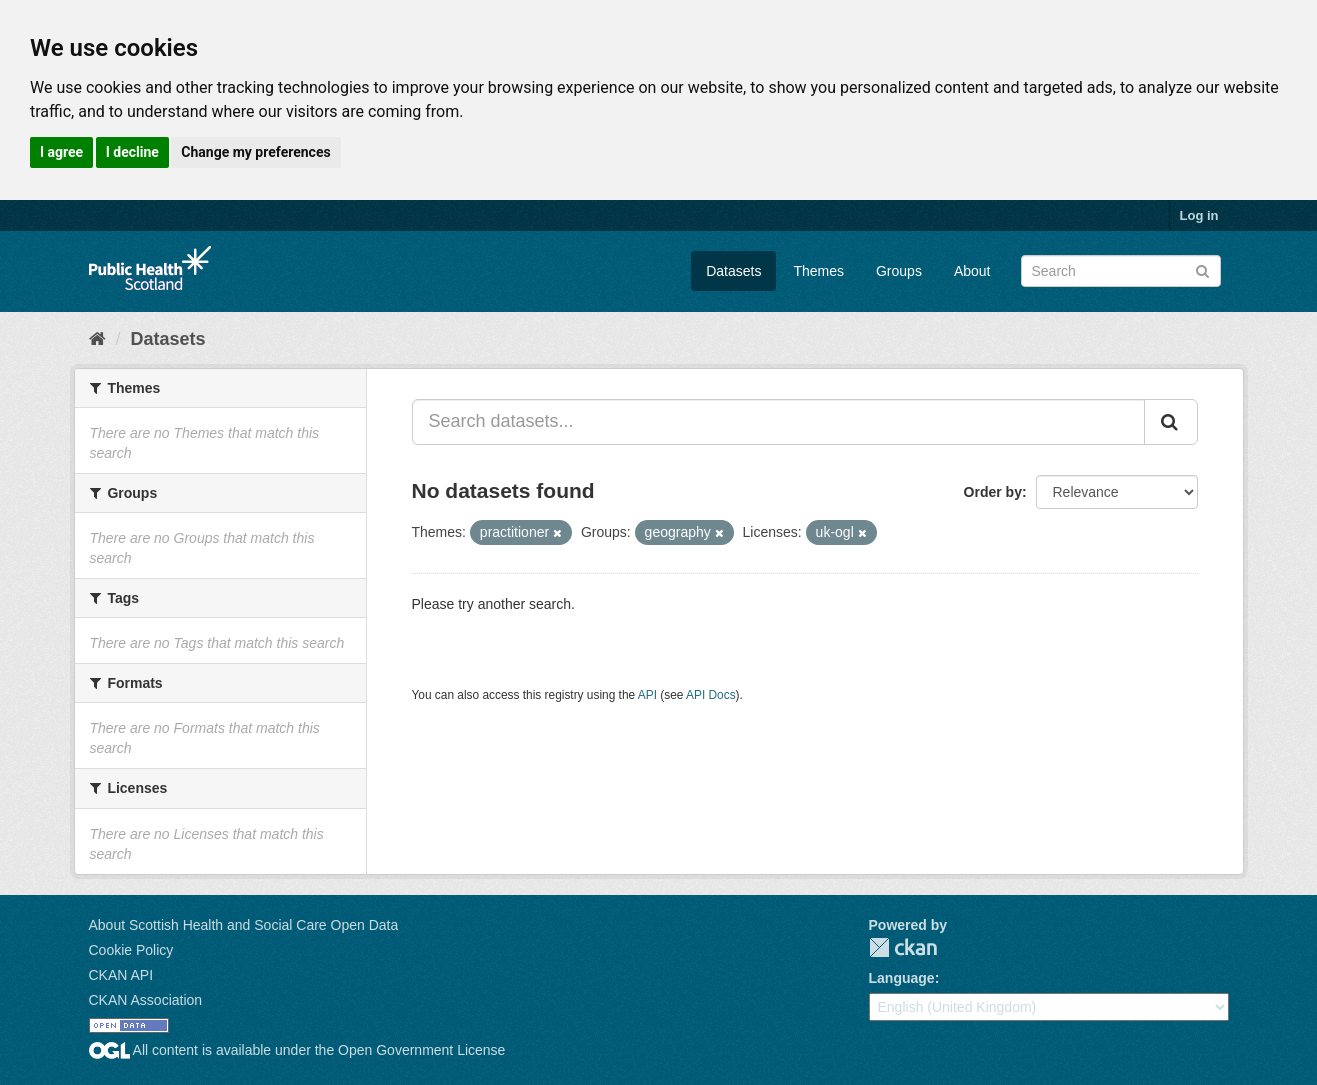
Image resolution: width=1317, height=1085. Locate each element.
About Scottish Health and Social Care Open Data (244, 925)
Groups (899, 271)
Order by (993, 492)
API (647, 695)
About (972, 271)
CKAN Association (146, 1000)
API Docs (711, 695)
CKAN (903, 947)
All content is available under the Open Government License (297, 1050)
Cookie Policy (131, 950)
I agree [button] (61, 152)
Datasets (733, 271)
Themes (818, 271)
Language (902, 978)
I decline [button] (132, 152)
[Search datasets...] (778, 422)
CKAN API (121, 975)
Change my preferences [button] (255, 152)
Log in (1199, 215)
